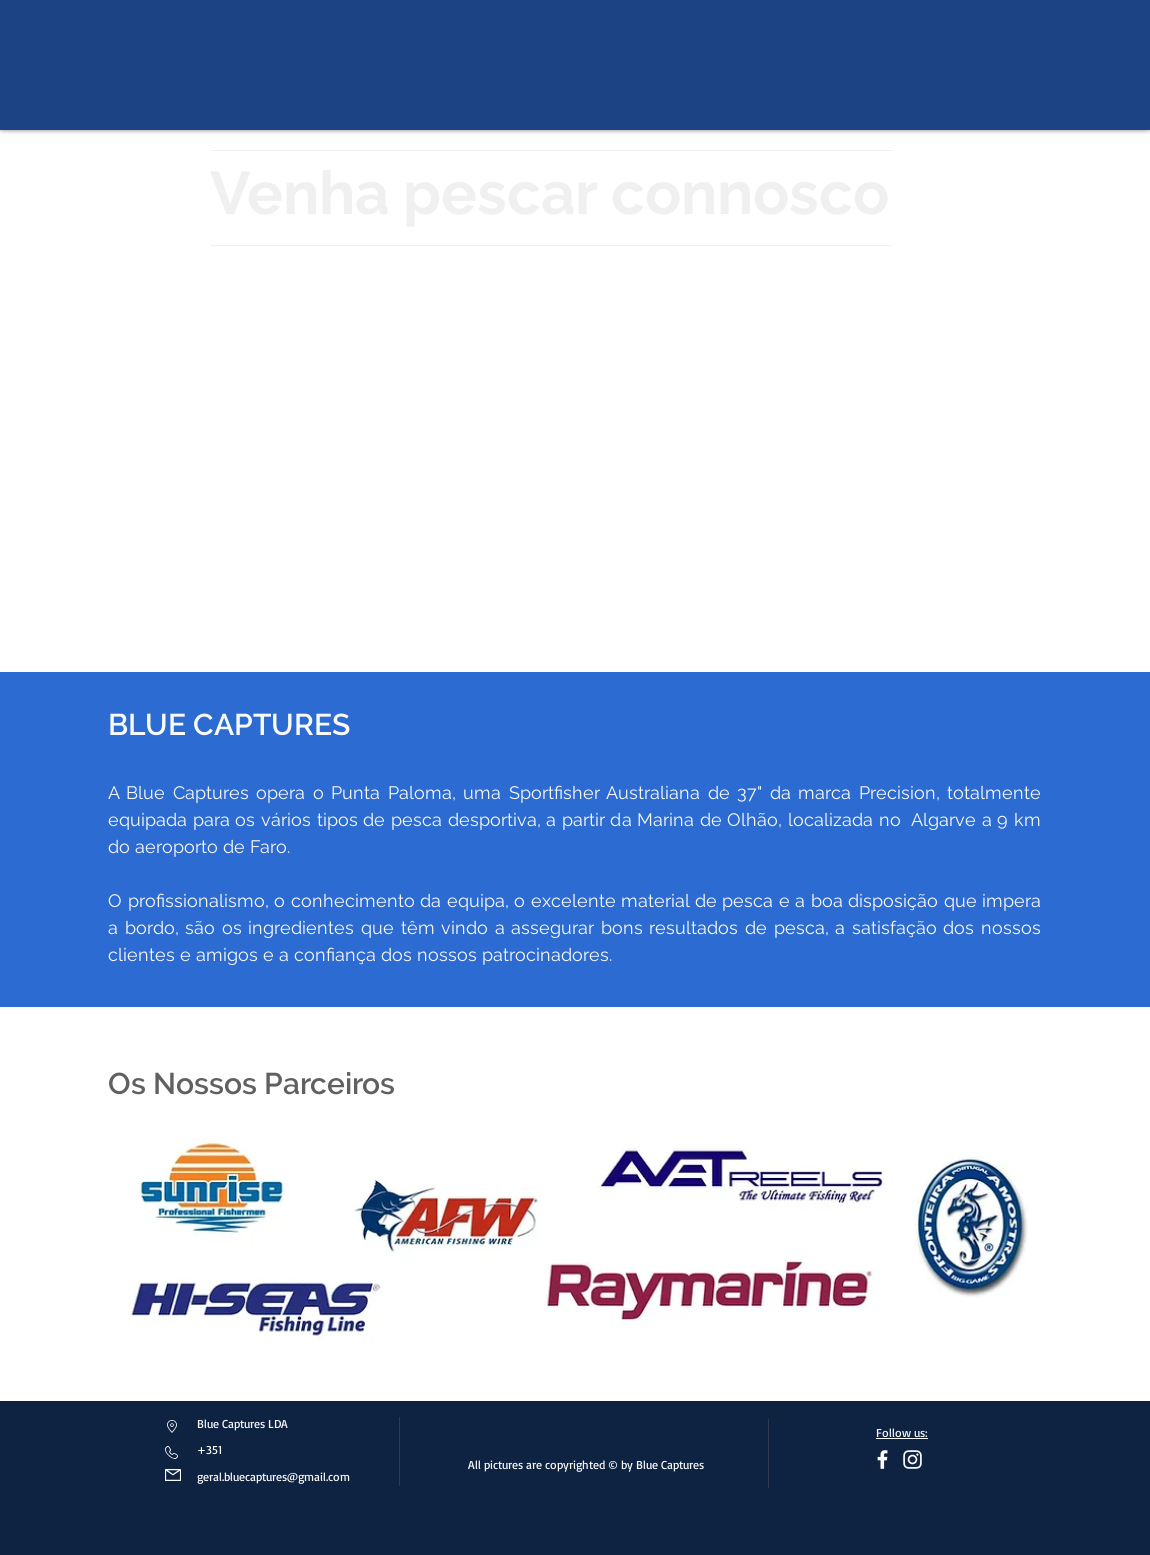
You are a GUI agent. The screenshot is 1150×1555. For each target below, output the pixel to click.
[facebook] (882, 1459)
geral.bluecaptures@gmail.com (273, 1476)
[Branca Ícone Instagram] (912, 1459)
